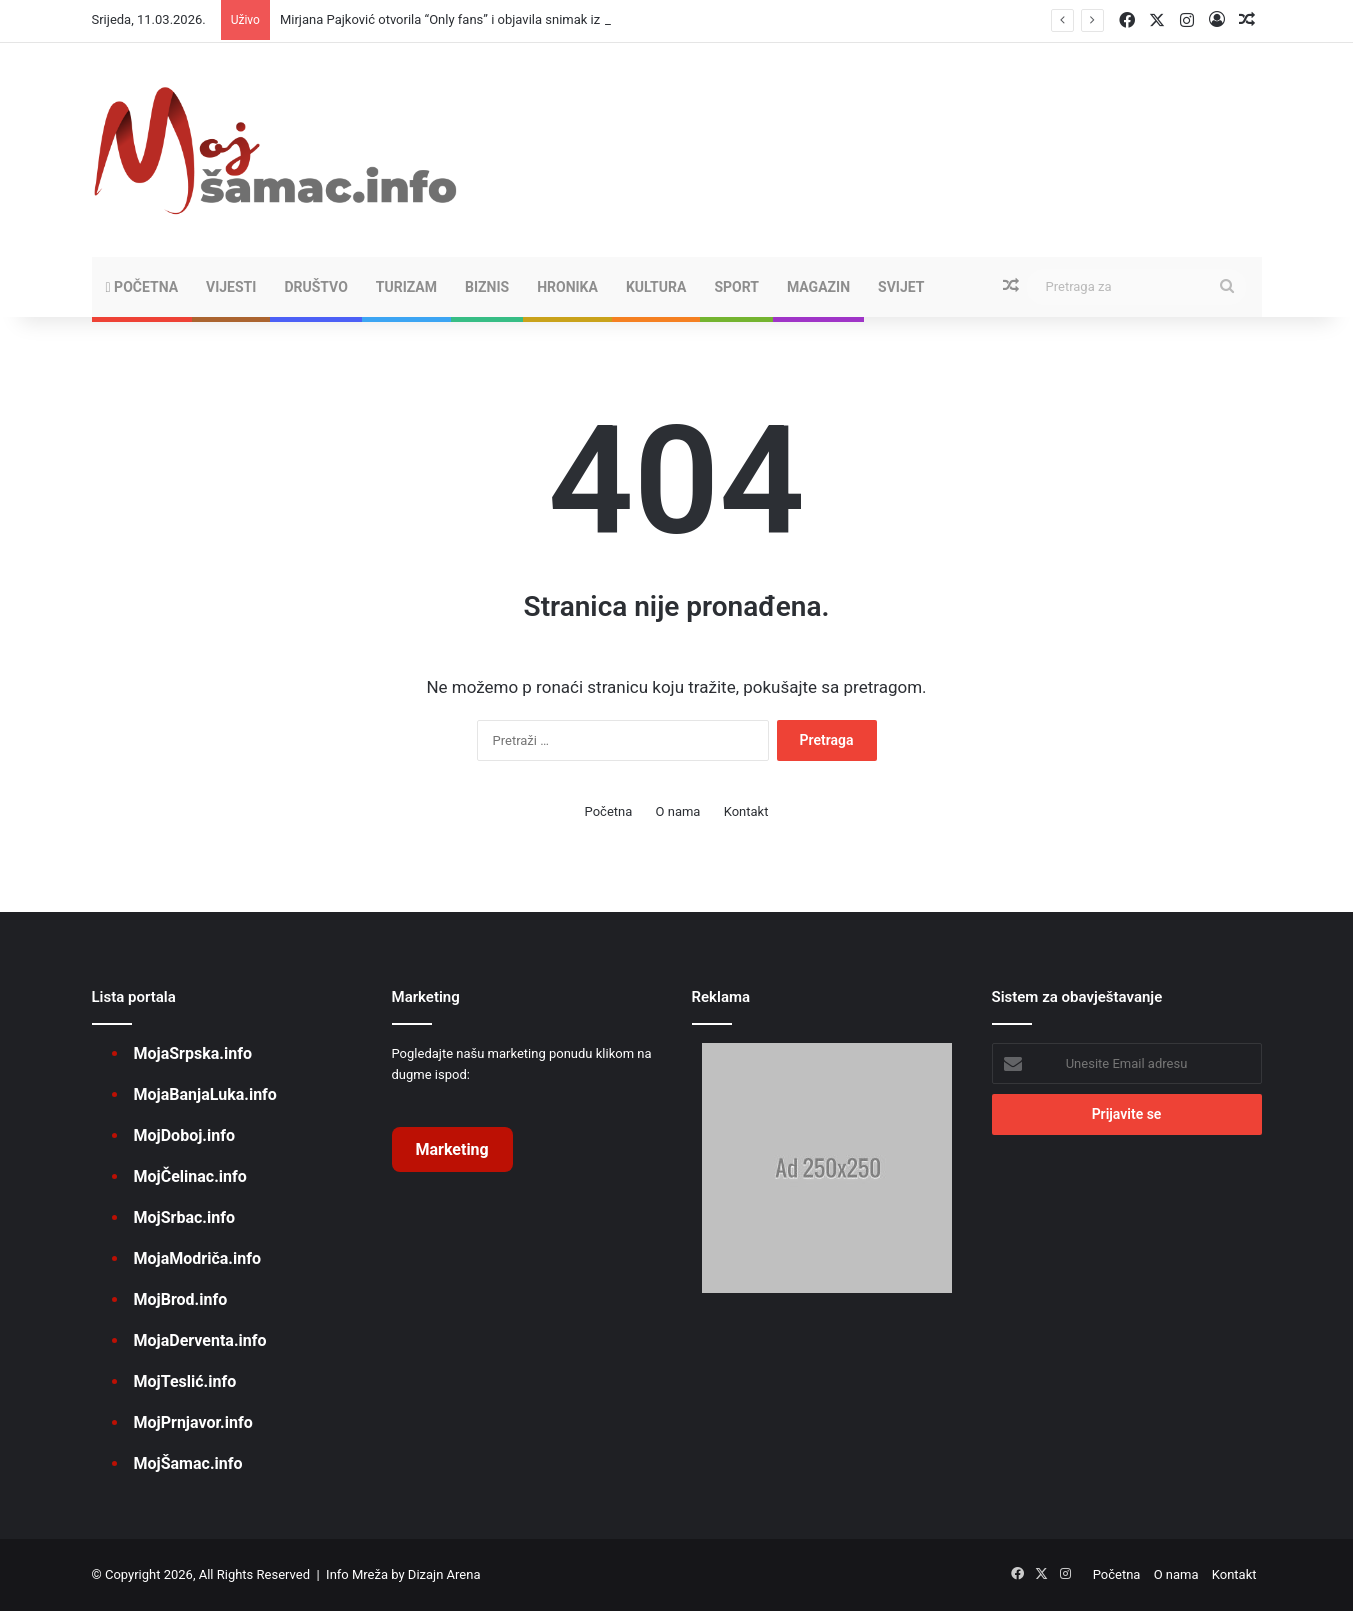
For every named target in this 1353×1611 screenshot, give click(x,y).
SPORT (736, 287)
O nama (678, 811)
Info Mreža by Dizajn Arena (403, 1574)
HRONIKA (567, 287)
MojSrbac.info (184, 1217)
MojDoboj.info (184, 1135)
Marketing (452, 1149)
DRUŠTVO (315, 287)
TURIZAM (406, 287)
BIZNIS (487, 287)
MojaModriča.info (197, 1258)
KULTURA (656, 287)
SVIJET (901, 287)
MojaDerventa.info (200, 1340)
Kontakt (746, 811)
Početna (142, 287)
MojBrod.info (181, 1299)
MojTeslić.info (185, 1381)
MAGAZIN (818, 287)
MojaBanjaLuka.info (205, 1094)
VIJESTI (231, 287)
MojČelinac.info (190, 1176)
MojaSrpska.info (193, 1053)
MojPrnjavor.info (193, 1422)
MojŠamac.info (188, 1463)
